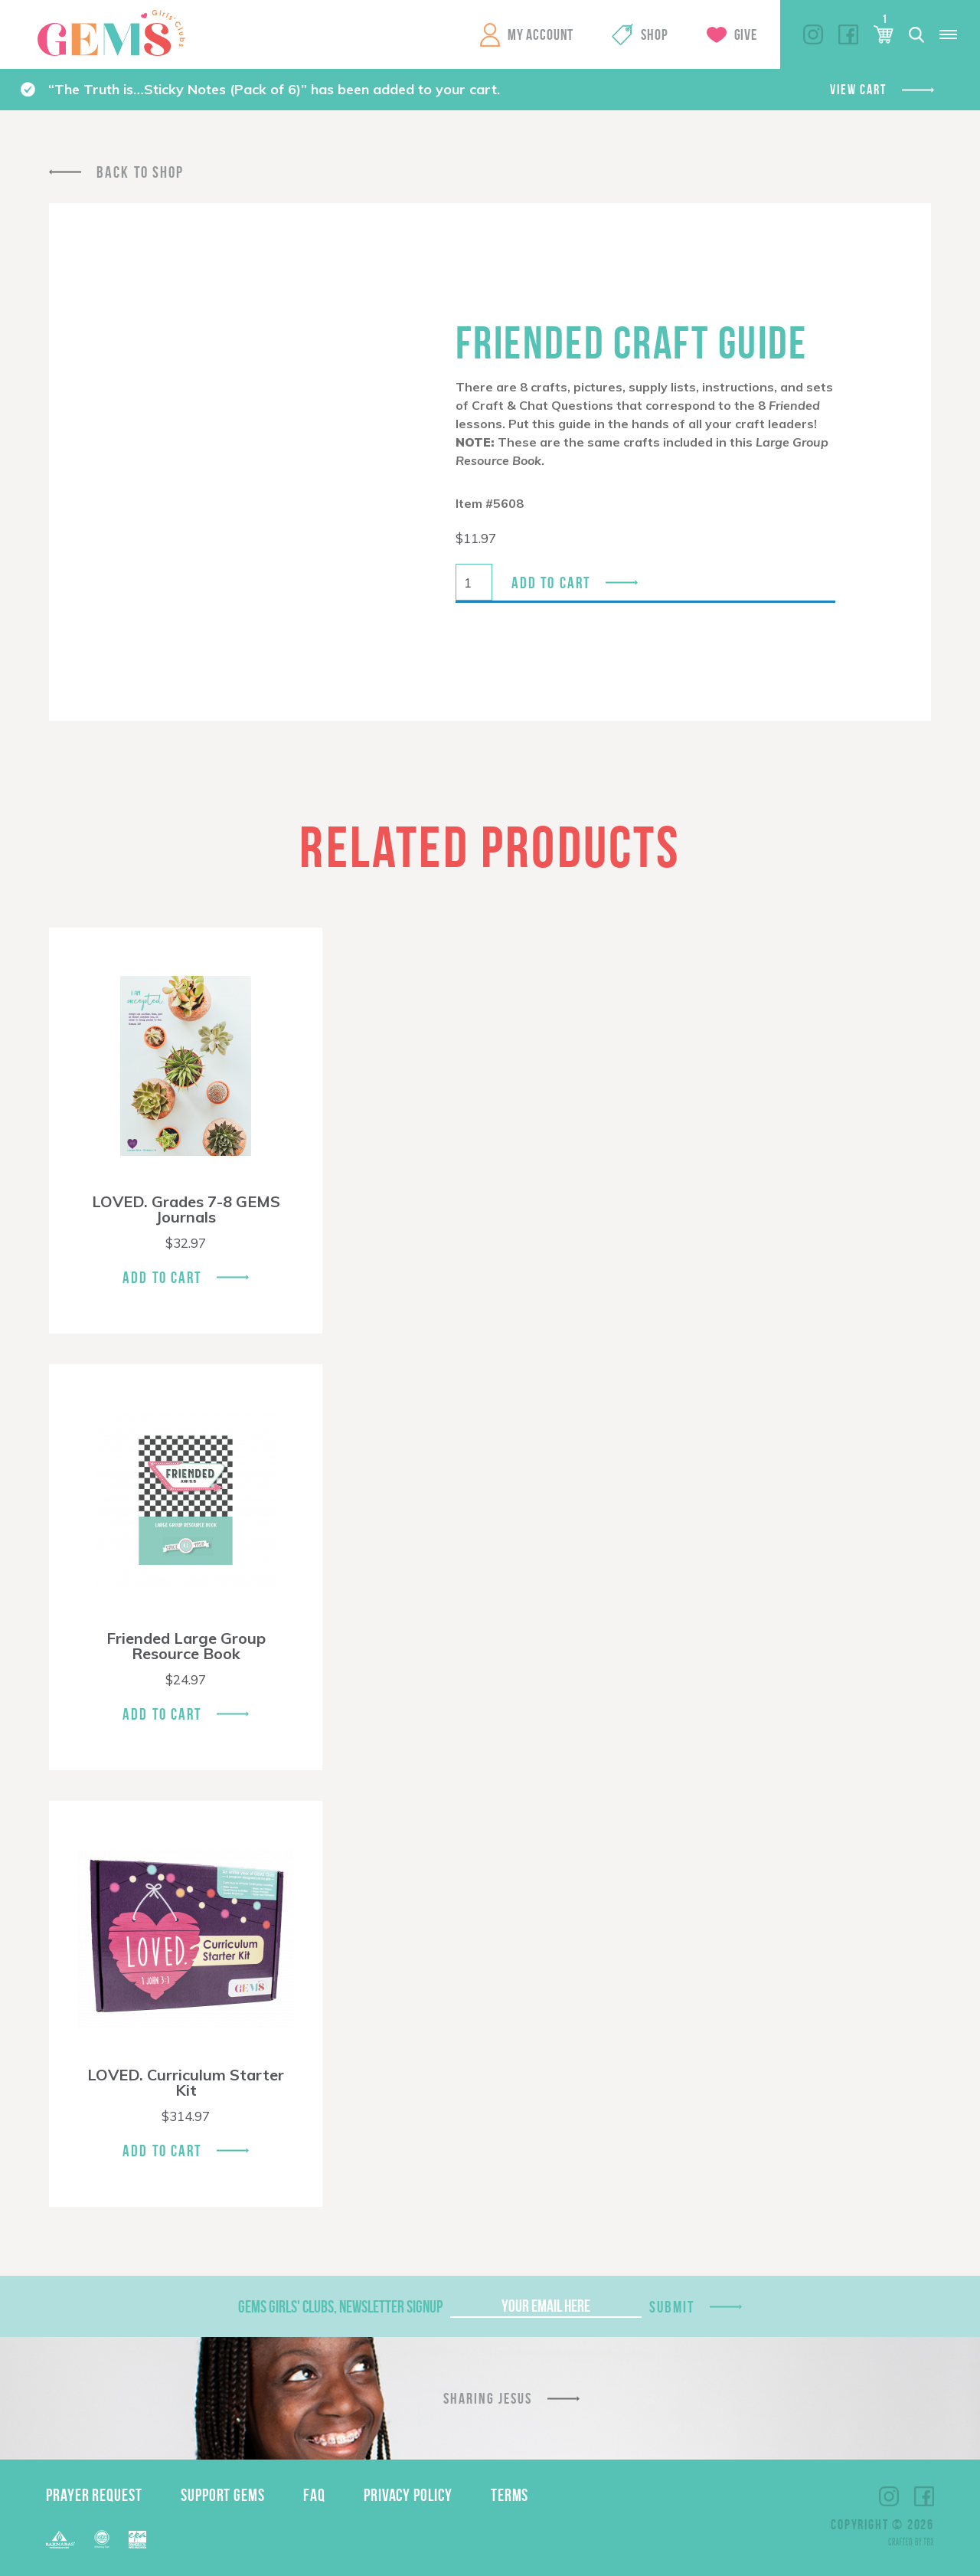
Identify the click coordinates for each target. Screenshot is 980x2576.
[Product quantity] (474, 582)
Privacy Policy (408, 2495)
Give (745, 34)
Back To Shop (140, 172)
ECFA (101, 2539)
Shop (654, 34)
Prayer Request (94, 2495)
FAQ (314, 2495)
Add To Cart (161, 1277)
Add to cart (550, 582)
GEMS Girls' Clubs (111, 33)
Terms (510, 2495)
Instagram (813, 34)
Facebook (848, 34)
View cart (858, 90)
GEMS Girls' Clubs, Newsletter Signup (340, 2306)
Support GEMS (223, 2495)
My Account (540, 34)
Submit (672, 2307)
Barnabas (60, 2539)
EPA (137, 2539)
